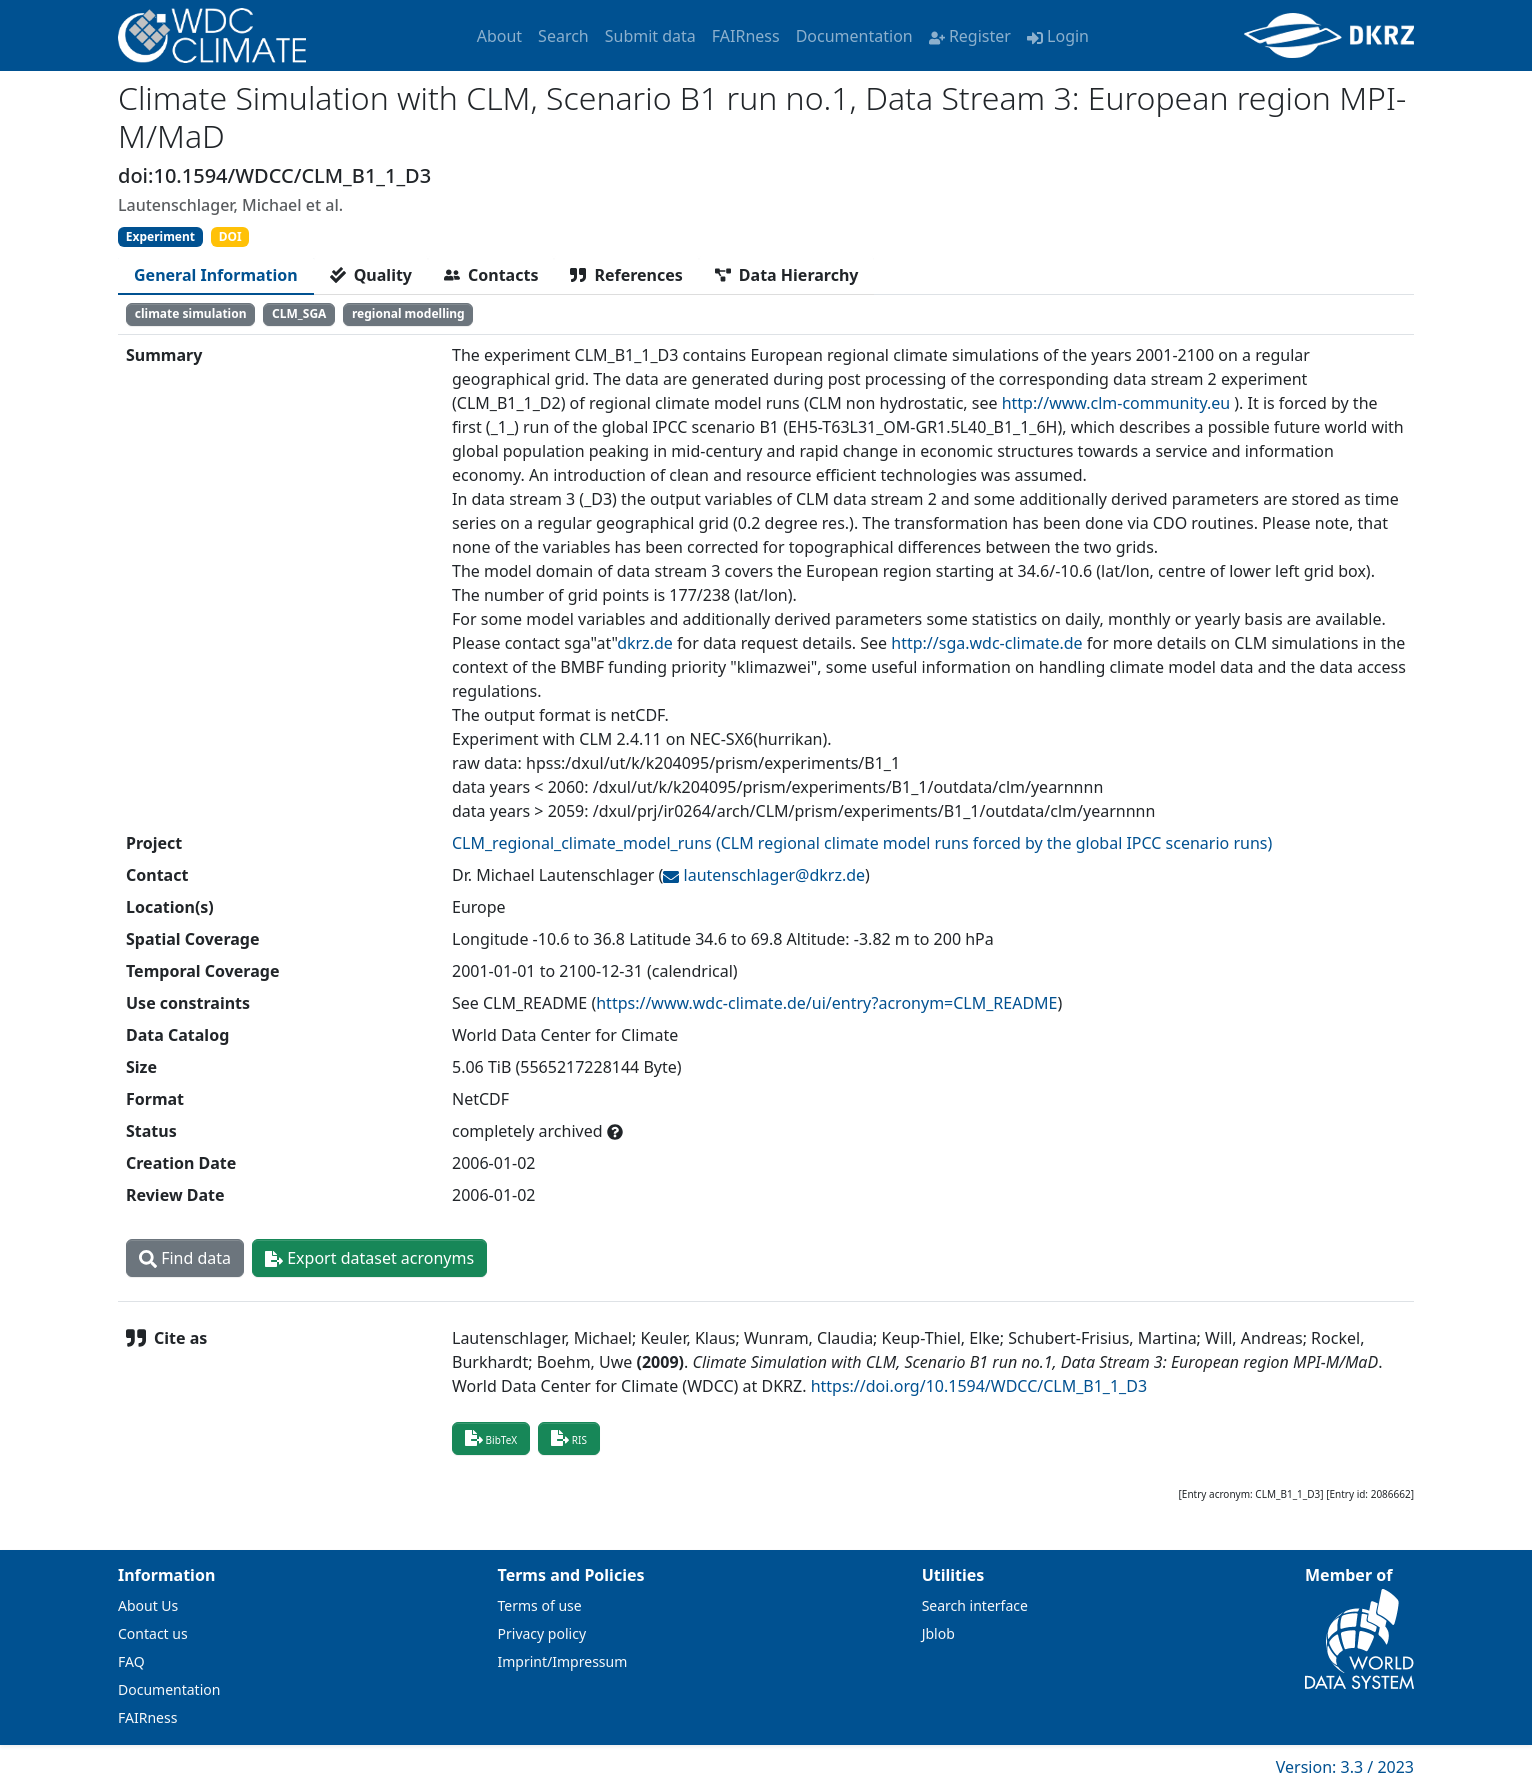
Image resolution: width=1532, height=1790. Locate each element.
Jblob (938, 1633)
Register (970, 36)
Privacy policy (542, 1633)
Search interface (975, 1605)
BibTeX (491, 1438)
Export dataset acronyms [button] (369, 1258)
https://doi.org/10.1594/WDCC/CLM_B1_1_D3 (979, 1386)
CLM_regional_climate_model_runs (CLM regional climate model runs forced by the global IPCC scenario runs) (862, 843)
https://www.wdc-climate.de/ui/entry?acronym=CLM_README (826, 1003)
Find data (185, 1258)
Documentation (854, 36)
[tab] (216, 275)
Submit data (650, 36)
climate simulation (191, 313)
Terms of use (540, 1605)
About (499, 36)
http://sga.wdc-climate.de (986, 643)
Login (1058, 36)
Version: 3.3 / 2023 (1345, 1767)
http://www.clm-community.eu (1116, 403)
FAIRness (746, 36)
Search (563, 36)
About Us (148, 1605)
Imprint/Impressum (563, 1661)
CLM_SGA (299, 313)
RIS (569, 1438)
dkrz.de (645, 643)
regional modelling (408, 313)
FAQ (131, 1661)
